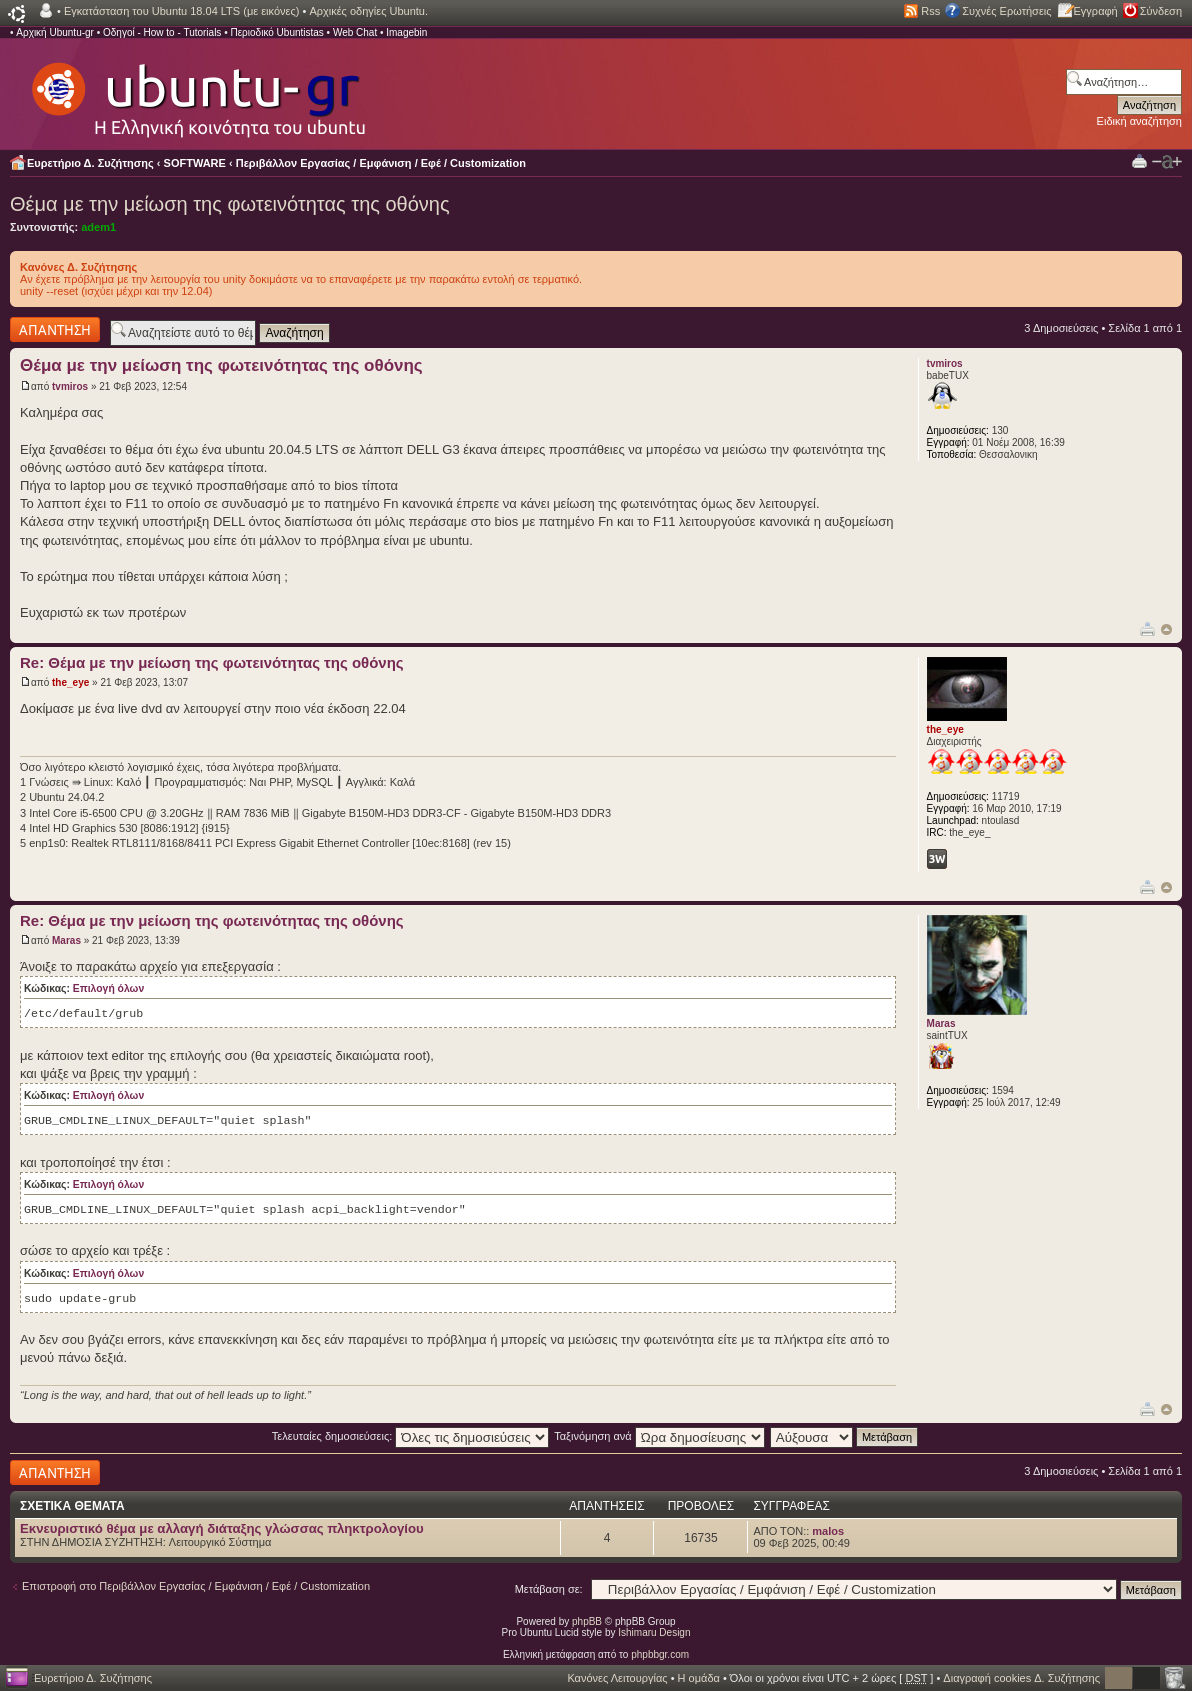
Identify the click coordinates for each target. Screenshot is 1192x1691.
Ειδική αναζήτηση (1139, 121)
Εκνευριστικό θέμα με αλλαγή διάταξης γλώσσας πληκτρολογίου (222, 1528)
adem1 (98, 227)
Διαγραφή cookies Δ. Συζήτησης (1021, 1678)
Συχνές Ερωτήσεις (1006, 11)
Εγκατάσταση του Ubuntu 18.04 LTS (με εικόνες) (181, 11)
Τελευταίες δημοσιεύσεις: (411, 1436)
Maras (66, 940)
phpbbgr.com (660, 1654)
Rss (930, 11)
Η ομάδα (699, 1678)
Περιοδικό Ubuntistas (276, 32)
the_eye (70, 682)
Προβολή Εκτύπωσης (1139, 160)
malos (828, 1531)
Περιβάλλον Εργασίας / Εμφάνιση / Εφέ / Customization (381, 163)
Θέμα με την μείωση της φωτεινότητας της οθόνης (230, 204)
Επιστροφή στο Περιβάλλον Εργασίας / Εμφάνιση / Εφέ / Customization (196, 1586)
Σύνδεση (1161, 11)
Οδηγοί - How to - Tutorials (162, 32)
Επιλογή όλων (108, 988)
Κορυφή (1166, 629)
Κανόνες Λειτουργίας (617, 1678)
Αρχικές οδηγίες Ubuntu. (368, 11)
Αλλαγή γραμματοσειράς (1167, 162)
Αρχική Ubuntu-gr (55, 32)
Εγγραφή (1096, 11)
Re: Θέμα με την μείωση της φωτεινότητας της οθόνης (212, 662)
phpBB (587, 1621)
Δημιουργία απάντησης (55, 329)
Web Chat (355, 32)
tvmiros (70, 386)
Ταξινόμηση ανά (659, 1436)
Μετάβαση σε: (549, 1589)
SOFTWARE (195, 163)
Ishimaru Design (654, 1632)
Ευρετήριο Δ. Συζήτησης (90, 163)
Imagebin (406, 32)
